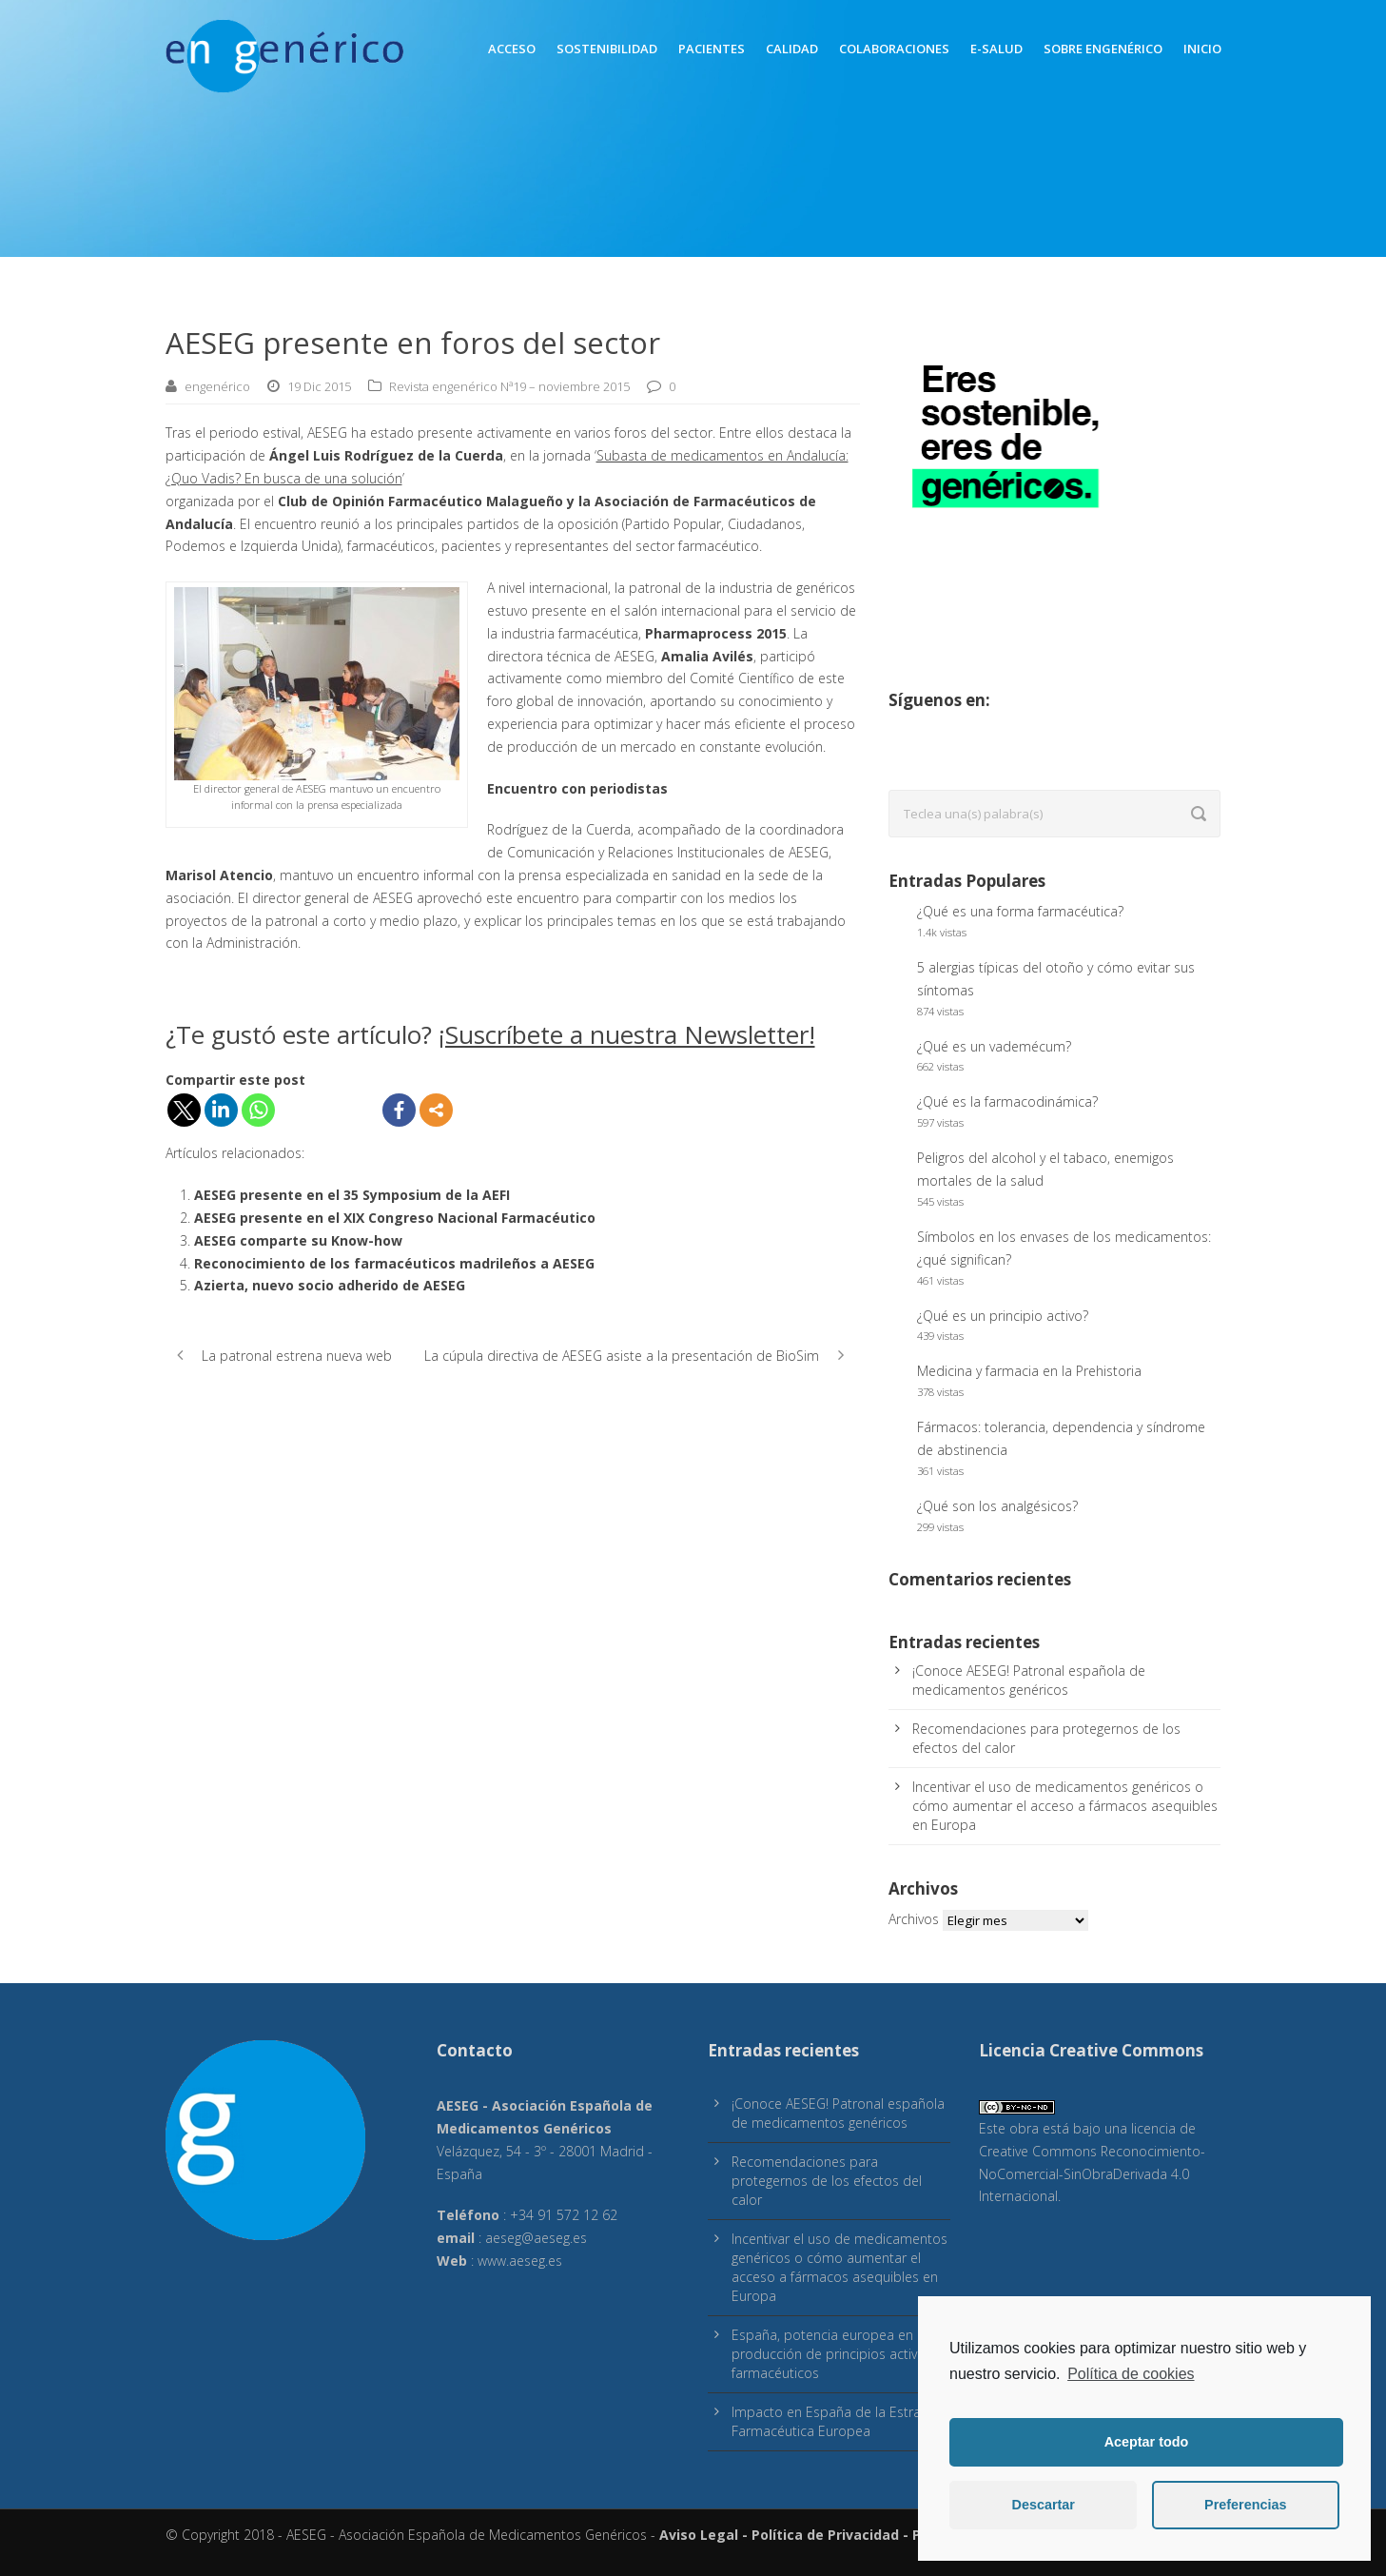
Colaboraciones (894, 48)
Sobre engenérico (1103, 48)
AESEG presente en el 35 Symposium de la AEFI (352, 1195)
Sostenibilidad (606, 48)
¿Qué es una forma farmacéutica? (1020, 911)
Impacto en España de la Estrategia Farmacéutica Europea (841, 2421)
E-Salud (996, 48)
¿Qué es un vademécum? (994, 1046)
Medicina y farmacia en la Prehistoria (1029, 1371)
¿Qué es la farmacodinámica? (1007, 1101)
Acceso (512, 48)
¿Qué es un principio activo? (1002, 1316)
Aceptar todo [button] (1146, 2441)
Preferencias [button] (1245, 2504)
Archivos (913, 1919)
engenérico (217, 386)
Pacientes (711, 48)
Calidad (792, 48)
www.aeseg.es (520, 2261)
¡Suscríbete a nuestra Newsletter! (627, 1034)
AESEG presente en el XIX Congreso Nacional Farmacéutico (394, 1218)
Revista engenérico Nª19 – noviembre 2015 (509, 386)
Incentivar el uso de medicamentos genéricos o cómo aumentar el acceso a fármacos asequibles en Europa (1065, 1806)
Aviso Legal (698, 2535)
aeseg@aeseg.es (536, 2238)
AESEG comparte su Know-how (298, 1240)
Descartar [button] (1043, 2504)
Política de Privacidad (825, 2535)
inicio (1202, 48)
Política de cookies (1130, 2374)
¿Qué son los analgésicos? (997, 1506)
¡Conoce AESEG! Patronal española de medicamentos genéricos (1028, 1680)
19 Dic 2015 (319, 386)
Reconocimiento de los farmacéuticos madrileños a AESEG (394, 1263)
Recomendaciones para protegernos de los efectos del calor (827, 2181)
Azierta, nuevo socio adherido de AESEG (329, 1285)
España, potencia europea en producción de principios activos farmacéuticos (832, 2354)
